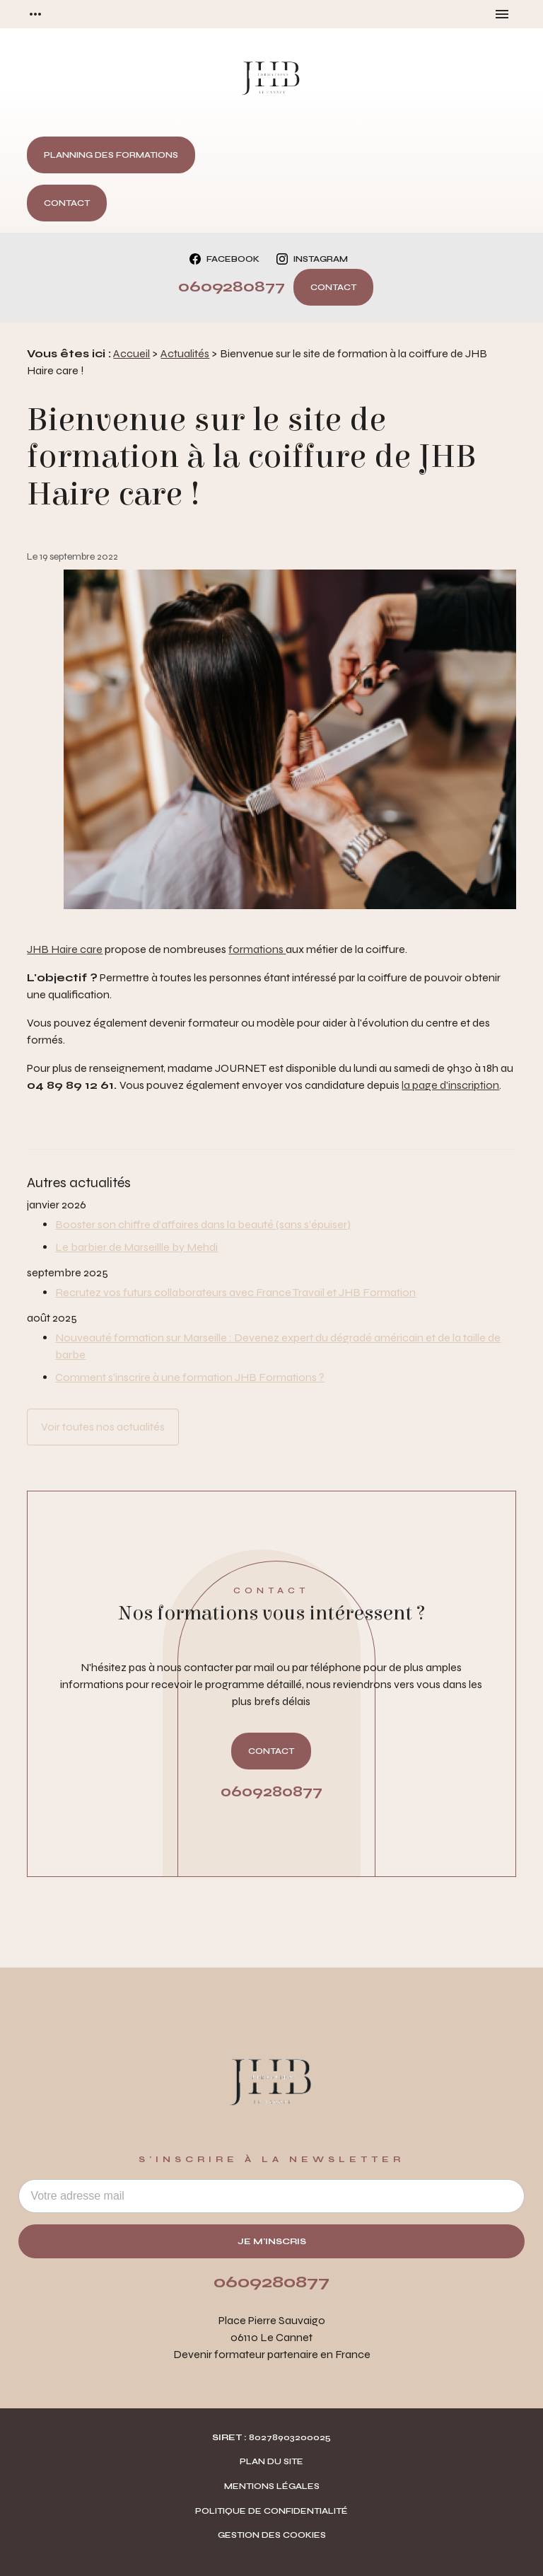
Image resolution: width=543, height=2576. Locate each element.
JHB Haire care (65, 949)
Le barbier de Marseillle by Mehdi (136, 1247)
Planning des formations (111, 155)
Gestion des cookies (272, 2535)
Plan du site (271, 2461)
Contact (67, 203)
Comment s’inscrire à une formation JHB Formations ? (190, 1377)
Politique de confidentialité (271, 2511)
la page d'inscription (450, 1085)
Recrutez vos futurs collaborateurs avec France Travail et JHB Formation (235, 1292)
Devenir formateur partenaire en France (271, 2354)
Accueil (131, 353)
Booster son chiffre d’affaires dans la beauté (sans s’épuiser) (203, 1224)
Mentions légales (272, 2486)
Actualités (184, 353)
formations (257, 949)
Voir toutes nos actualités (103, 1426)
